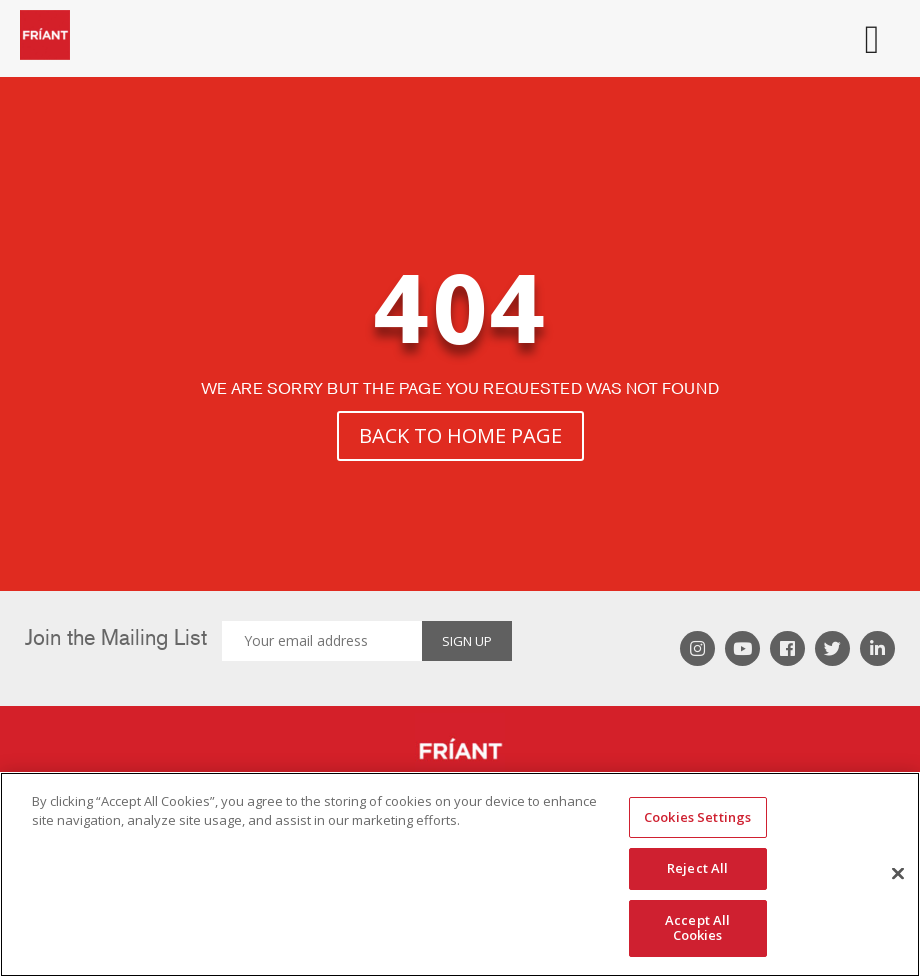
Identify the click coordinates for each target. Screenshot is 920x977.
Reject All (697, 868)
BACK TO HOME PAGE (460, 435)
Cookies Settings (697, 817)
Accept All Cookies (697, 928)
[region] (460, 874)
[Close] (898, 874)
